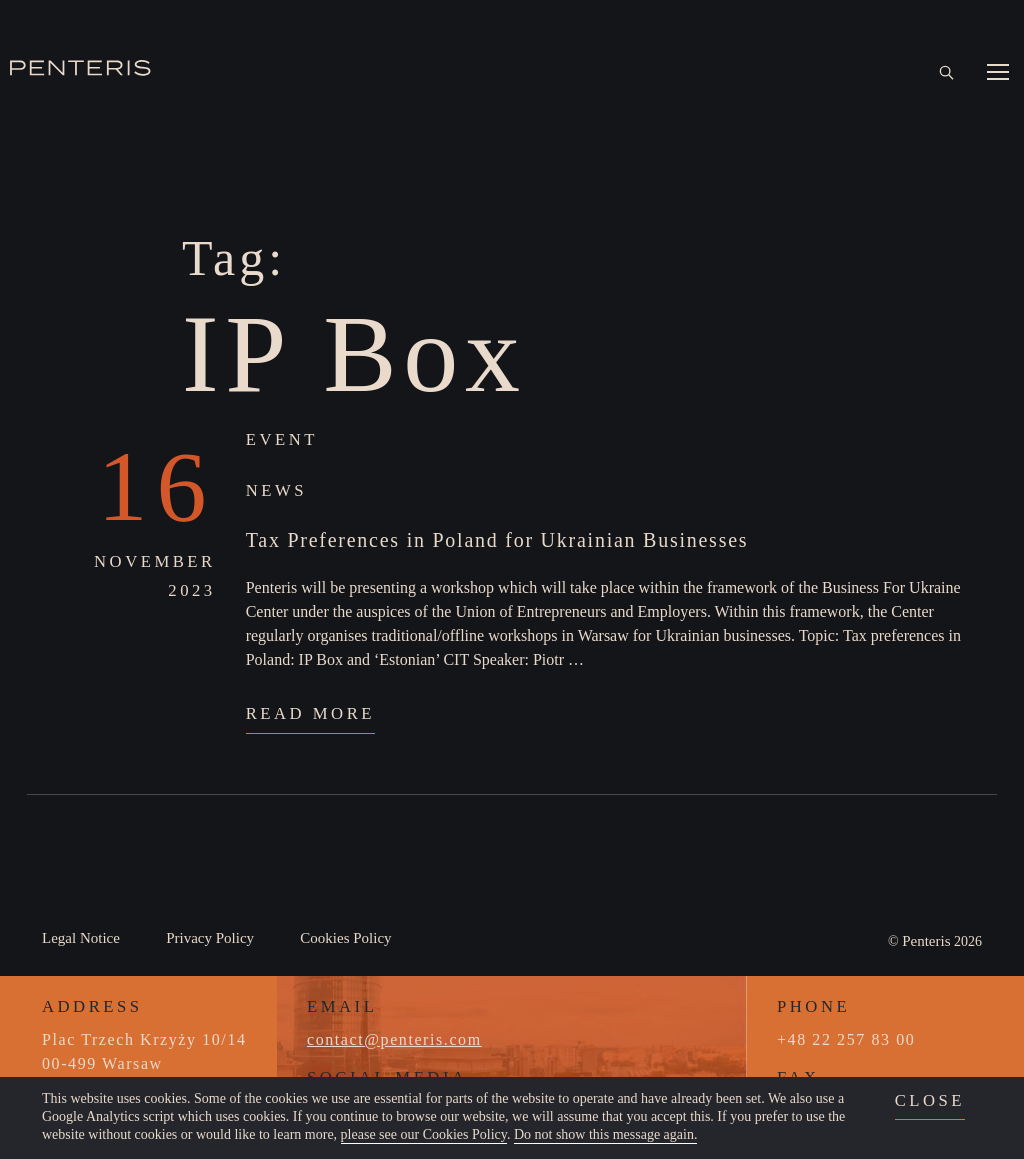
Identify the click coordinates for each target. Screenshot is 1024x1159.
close (930, 1100)
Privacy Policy (210, 938)
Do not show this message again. (606, 1134)
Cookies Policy (345, 938)
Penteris (926, 941)
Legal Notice (81, 938)
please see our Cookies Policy (424, 1134)
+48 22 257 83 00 (846, 1039)
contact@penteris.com (394, 1039)
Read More (310, 713)
